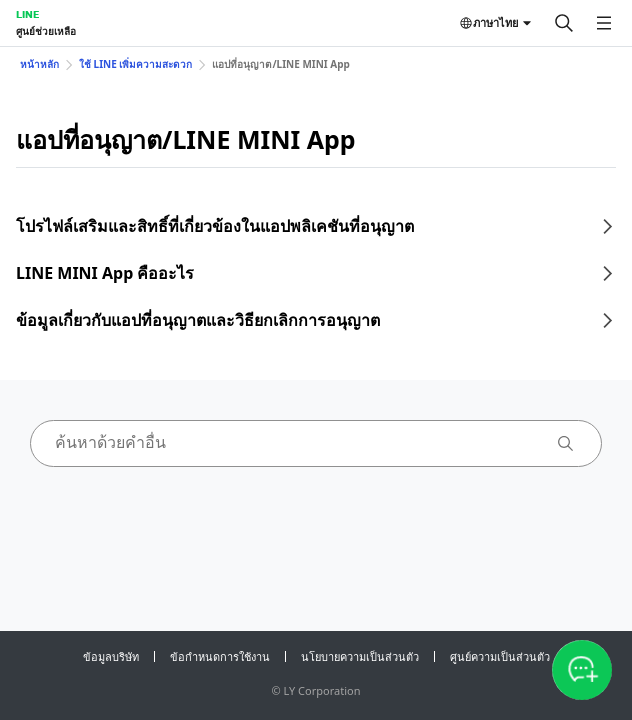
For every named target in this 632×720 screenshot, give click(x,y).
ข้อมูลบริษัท (111, 656)
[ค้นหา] (564, 23)
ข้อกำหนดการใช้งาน (220, 656)
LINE (27, 14)
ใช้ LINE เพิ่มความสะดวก (135, 64)
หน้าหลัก (39, 64)
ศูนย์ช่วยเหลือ (46, 31)
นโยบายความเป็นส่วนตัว (360, 656)
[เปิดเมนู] (604, 23)
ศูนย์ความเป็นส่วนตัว (500, 656)
